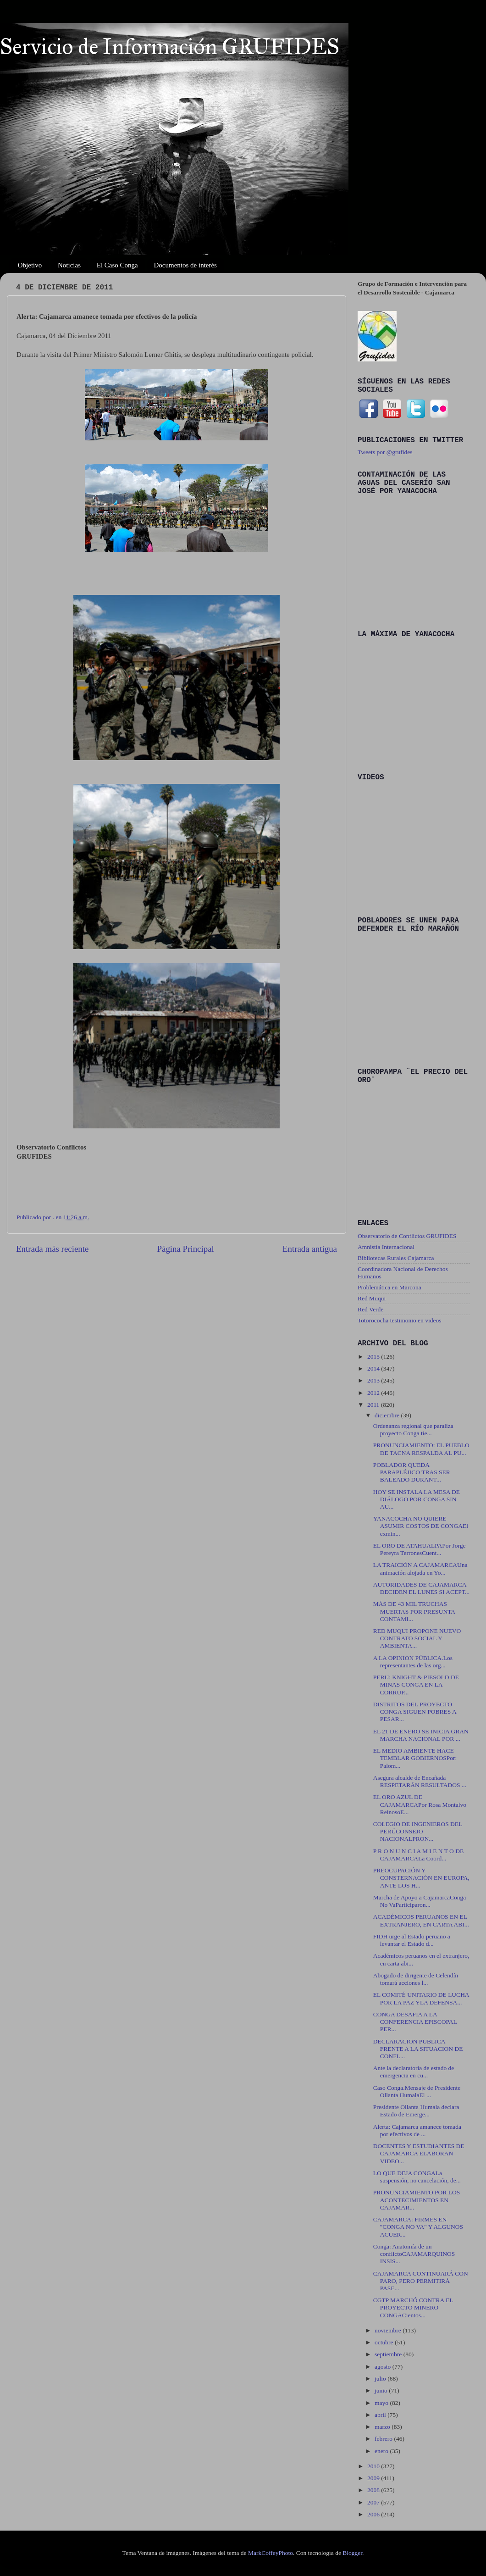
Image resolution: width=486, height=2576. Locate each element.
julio (381, 2378)
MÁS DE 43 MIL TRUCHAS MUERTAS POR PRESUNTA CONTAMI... (414, 1611)
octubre (385, 2342)
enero (382, 2451)
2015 (374, 1356)
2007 (374, 2502)
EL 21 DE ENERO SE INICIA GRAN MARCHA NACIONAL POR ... (421, 1735)
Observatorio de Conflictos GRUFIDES (407, 1235)
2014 (374, 1368)
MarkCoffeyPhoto (270, 2552)
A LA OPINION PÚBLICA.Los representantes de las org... (413, 1661)
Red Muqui (372, 1298)
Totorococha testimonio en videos (399, 1320)
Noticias (69, 265)
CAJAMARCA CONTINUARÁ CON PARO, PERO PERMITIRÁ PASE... (420, 2281)
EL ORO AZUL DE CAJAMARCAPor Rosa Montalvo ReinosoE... (419, 1804)
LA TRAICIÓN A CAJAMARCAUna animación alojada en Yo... (420, 1568)
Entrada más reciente (52, 1249)
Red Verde (370, 1309)
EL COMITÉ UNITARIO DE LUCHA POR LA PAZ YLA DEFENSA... (421, 1998)
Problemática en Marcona (389, 1287)
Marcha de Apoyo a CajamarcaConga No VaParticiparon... (419, 1901)
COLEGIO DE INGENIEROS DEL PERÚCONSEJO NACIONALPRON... (417, 1831)
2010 (374, 2466)
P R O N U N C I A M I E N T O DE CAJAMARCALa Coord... (418, 1855)
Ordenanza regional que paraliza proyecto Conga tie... (413, 1429)
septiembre (389, 2354)
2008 (374, 2490)
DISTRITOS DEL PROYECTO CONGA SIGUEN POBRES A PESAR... (414, 1711)
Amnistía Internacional (386, 1247)
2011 (374, 1404)
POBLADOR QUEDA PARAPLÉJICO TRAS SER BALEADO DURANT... (411, 1472)
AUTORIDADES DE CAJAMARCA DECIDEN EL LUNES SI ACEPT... (421, 1588)
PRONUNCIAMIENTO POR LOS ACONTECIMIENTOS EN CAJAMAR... (416, 2199)
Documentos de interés (185, 265)
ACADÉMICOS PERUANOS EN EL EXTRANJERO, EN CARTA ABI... (421, 1920)
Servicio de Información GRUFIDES (169, 46)
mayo (382, 2402)
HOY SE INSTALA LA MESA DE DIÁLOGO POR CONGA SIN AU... (416, 1499)
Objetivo (30, 265)
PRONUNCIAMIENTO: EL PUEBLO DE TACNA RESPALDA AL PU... (421, 1449)
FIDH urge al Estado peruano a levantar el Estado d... (411, 1940)
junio (382, 2390)
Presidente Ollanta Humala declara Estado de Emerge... (416, 2111)
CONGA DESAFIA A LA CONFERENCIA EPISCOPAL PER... (415, 2021)
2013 (374, 1380)
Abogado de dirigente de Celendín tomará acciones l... (415, 1979)
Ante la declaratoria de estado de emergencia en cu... (413, 2072)
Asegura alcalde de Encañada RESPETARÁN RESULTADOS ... (419, 1781)
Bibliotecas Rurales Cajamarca (396, 1258)
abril (381, 2414)
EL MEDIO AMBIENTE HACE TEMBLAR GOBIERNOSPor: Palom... (415, 1758)
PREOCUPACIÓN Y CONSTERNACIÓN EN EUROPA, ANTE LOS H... (421, 1877)
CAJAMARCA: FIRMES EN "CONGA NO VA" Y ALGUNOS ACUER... (418, 2226)
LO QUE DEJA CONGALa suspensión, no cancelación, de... (417, 2177)
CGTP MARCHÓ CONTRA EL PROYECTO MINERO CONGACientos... (413, 2307)
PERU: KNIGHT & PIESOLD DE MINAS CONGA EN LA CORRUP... (416, 1684)
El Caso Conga (117, 265)
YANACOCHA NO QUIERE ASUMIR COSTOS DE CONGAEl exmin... (420, 1526)
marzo (383, 2426)
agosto (383, 2366)
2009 (374, 2478)
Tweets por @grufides (385, 452)
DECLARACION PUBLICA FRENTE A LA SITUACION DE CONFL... (418, 2049)
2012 (374, 1392)
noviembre (389, 2330)
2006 (374, 2514)
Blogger (352, 2552)
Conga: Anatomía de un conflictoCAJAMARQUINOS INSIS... (414, 2254)
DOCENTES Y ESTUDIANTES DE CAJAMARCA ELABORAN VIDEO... (418, 2153)
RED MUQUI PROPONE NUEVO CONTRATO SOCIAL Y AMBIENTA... (417, 1638)
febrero (384, 2438)
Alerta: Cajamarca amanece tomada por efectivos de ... (417, 2130)
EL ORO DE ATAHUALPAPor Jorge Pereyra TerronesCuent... (419, 1549)
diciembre (388, 1415)
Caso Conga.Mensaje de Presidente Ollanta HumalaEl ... (416, 2091)
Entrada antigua (309, 1249)
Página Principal (185, 1249)
